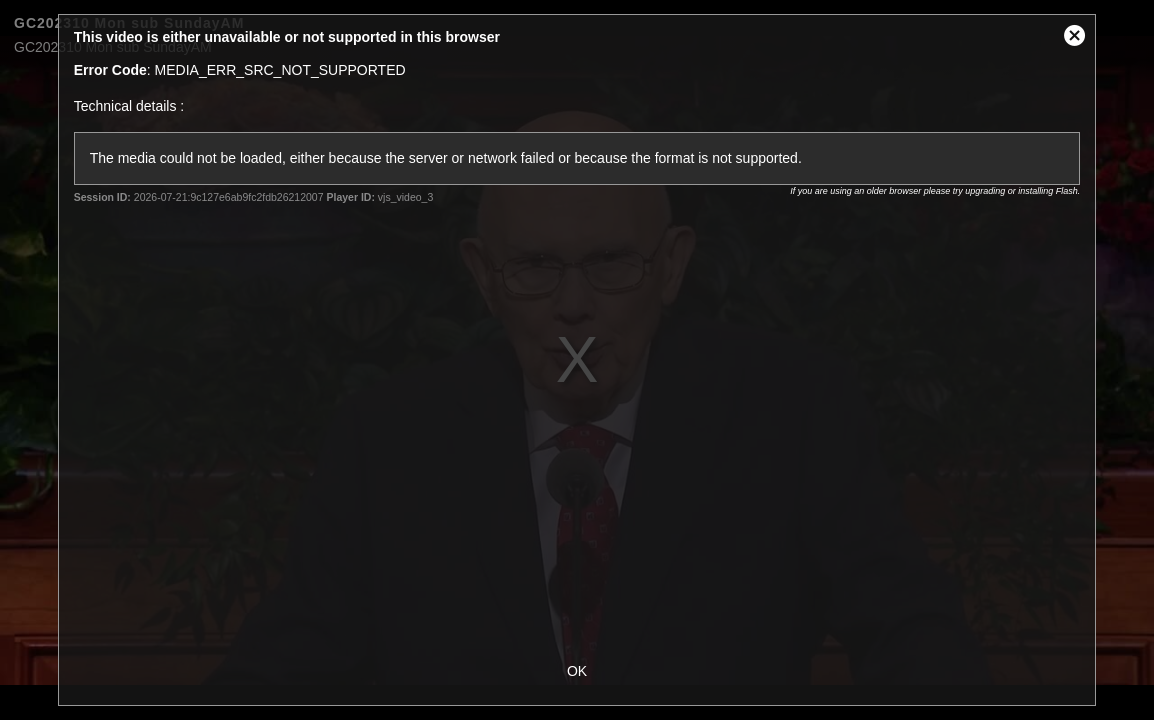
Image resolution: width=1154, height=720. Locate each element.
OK (577, 671)
